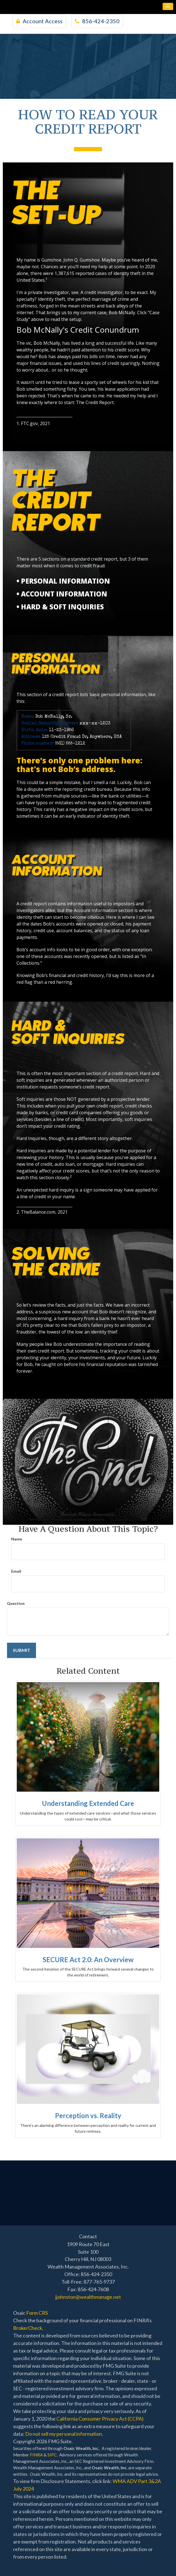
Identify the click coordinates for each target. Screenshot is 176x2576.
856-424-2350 (97, 21)
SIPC (52, 2454)
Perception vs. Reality (88, 2115)
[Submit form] (21, 1650)
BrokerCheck (27, 2328)
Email (16, 1571)
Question (16, 1603)
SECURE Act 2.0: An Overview (88, 1959)
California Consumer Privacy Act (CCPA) (100, 2419)
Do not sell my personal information (63, 2434)
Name (16, 1539)
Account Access (39, 21)
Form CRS (37, 2313)
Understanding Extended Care (88, 1803)
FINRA (36, 2454)
